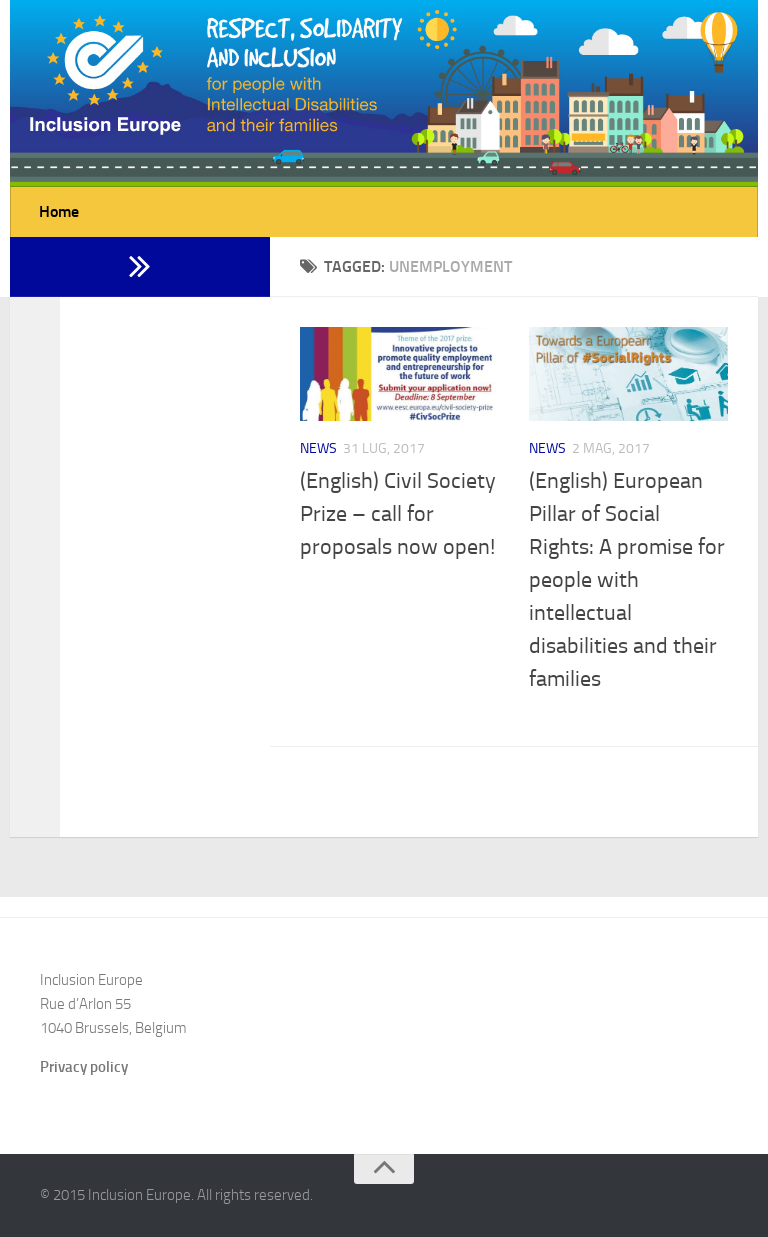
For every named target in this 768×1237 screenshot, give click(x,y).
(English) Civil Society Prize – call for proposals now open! (398, 514)
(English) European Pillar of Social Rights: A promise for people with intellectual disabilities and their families (627, 580)
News (318, 448)
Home (59, 211)
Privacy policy (84, 1067)
